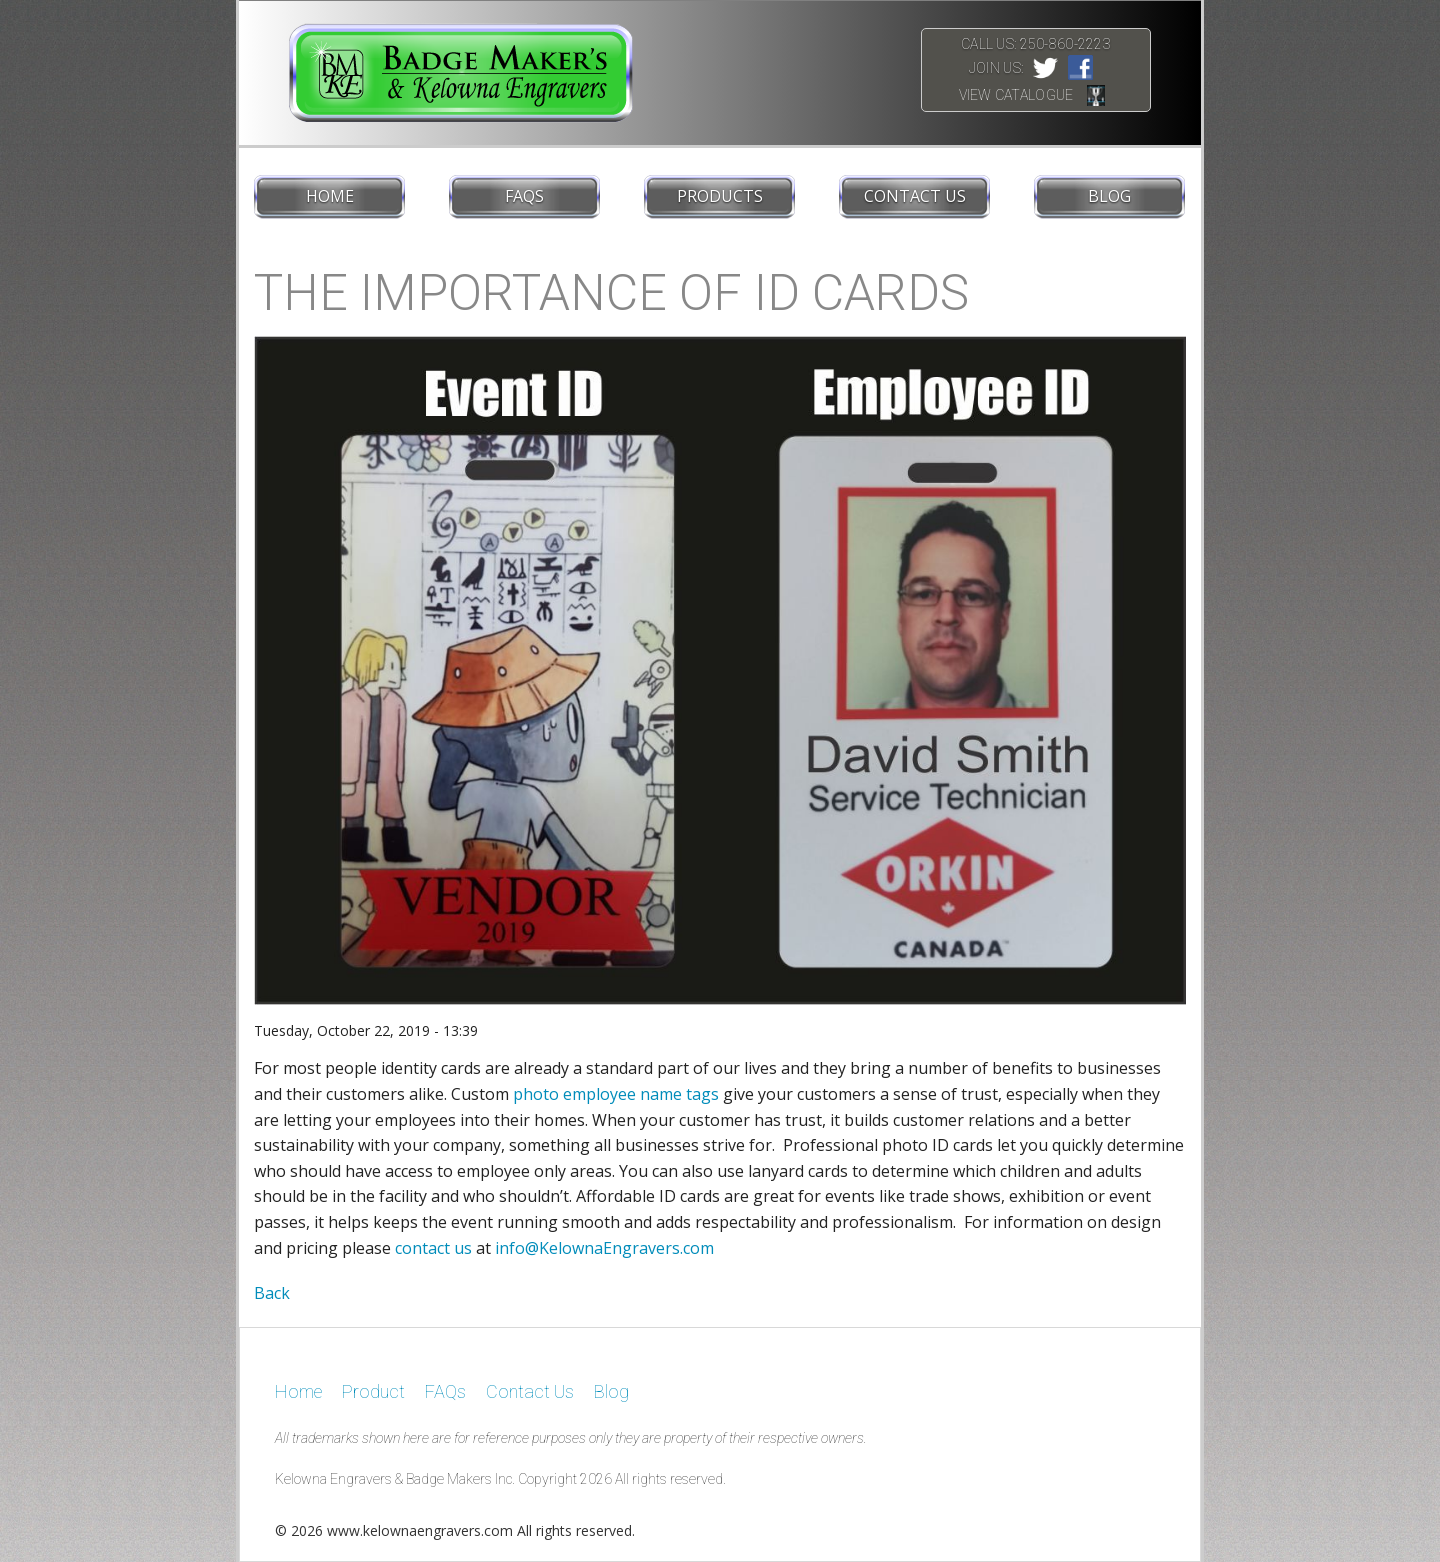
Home (330, 196)
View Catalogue (1016, 95)
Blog (1109, 196)
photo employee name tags (616, 1094)
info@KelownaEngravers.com (604, 1248)
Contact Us (915, 196)
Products (720, 196)
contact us (433, 1248)
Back (272, 1293)
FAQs (524, 196)
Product (373, 1391)
